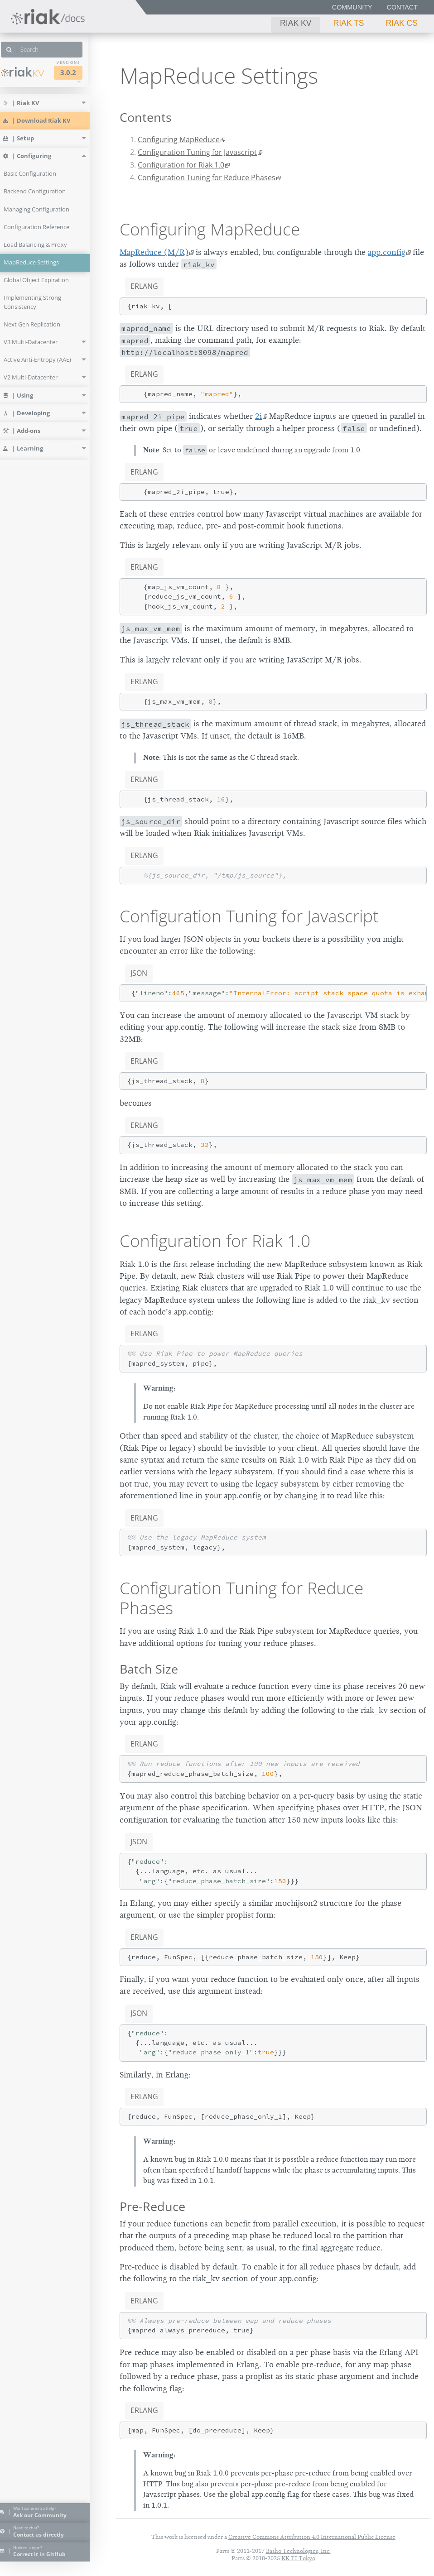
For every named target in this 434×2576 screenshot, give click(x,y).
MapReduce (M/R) (154, 252)
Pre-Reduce (152, 2206)
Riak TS (348, 23)
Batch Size (149, 1668)
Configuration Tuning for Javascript (197, 152)
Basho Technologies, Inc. (298, 2550)
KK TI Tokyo (298, 2558)
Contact (402, 7)
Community (352, 7)
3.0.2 (80, 72)
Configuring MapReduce (179, 139)
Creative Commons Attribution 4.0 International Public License (311, 2536)
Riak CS (402, 23)
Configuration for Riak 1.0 (181, 165)
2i (258, 416)
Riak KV (295, 23)
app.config (386, 252)
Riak (34, 72)
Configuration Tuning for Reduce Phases (206, 177)
